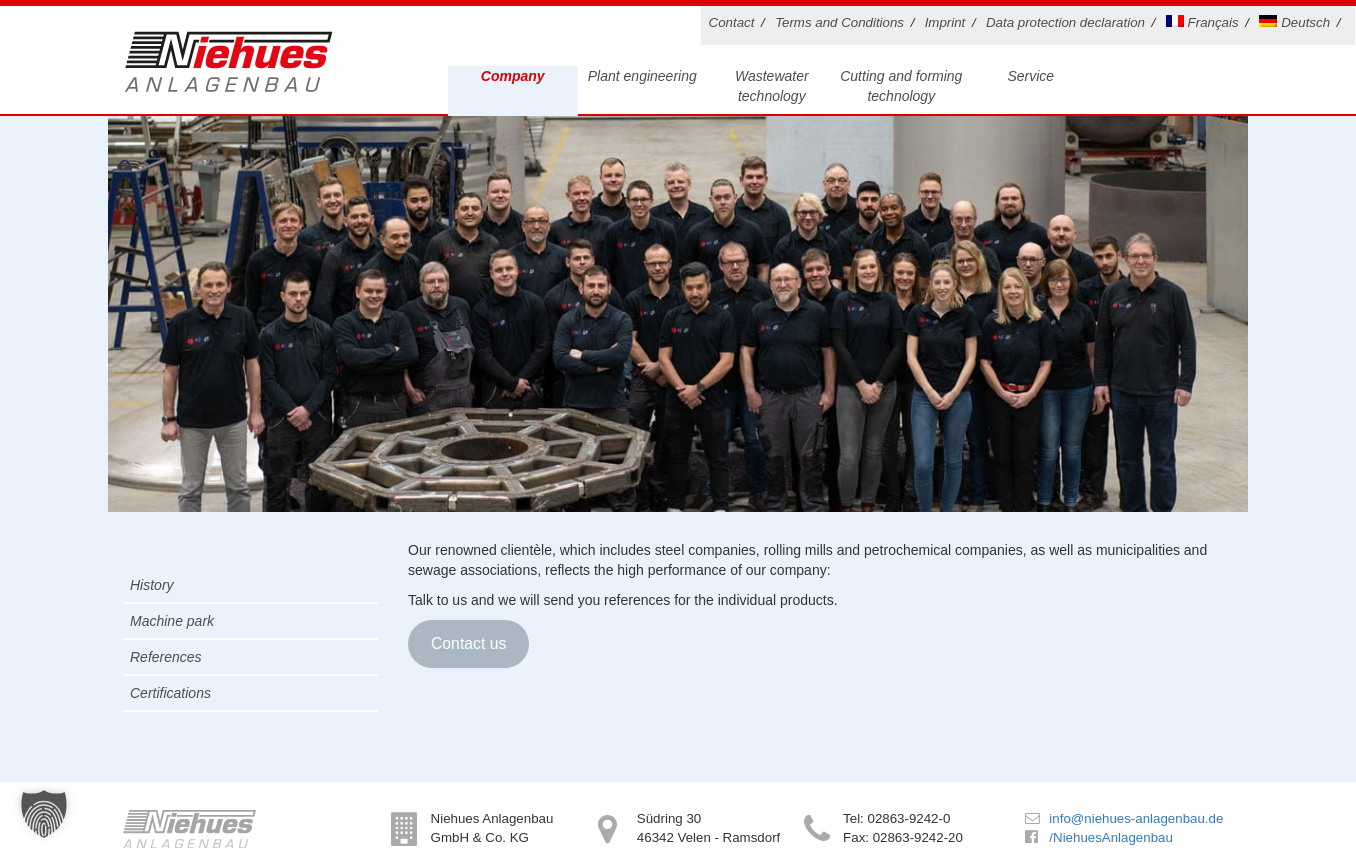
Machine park (172, 621)
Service (1030, 76)
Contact (732, 22)
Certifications (170, 693)
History (152, 585)
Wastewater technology (772, 86)
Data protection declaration (1065, 22)
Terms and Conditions (839, 22)
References (166, 657)
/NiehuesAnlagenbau (1110, 837)
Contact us (468, 643)
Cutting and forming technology (901, 86)
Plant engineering (642, 76)
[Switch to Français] (1206, 25)
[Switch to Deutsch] (1297, 25)
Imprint (945, 22)
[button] (44, 814)
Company (513, 76)
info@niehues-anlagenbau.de (1136, 818)
